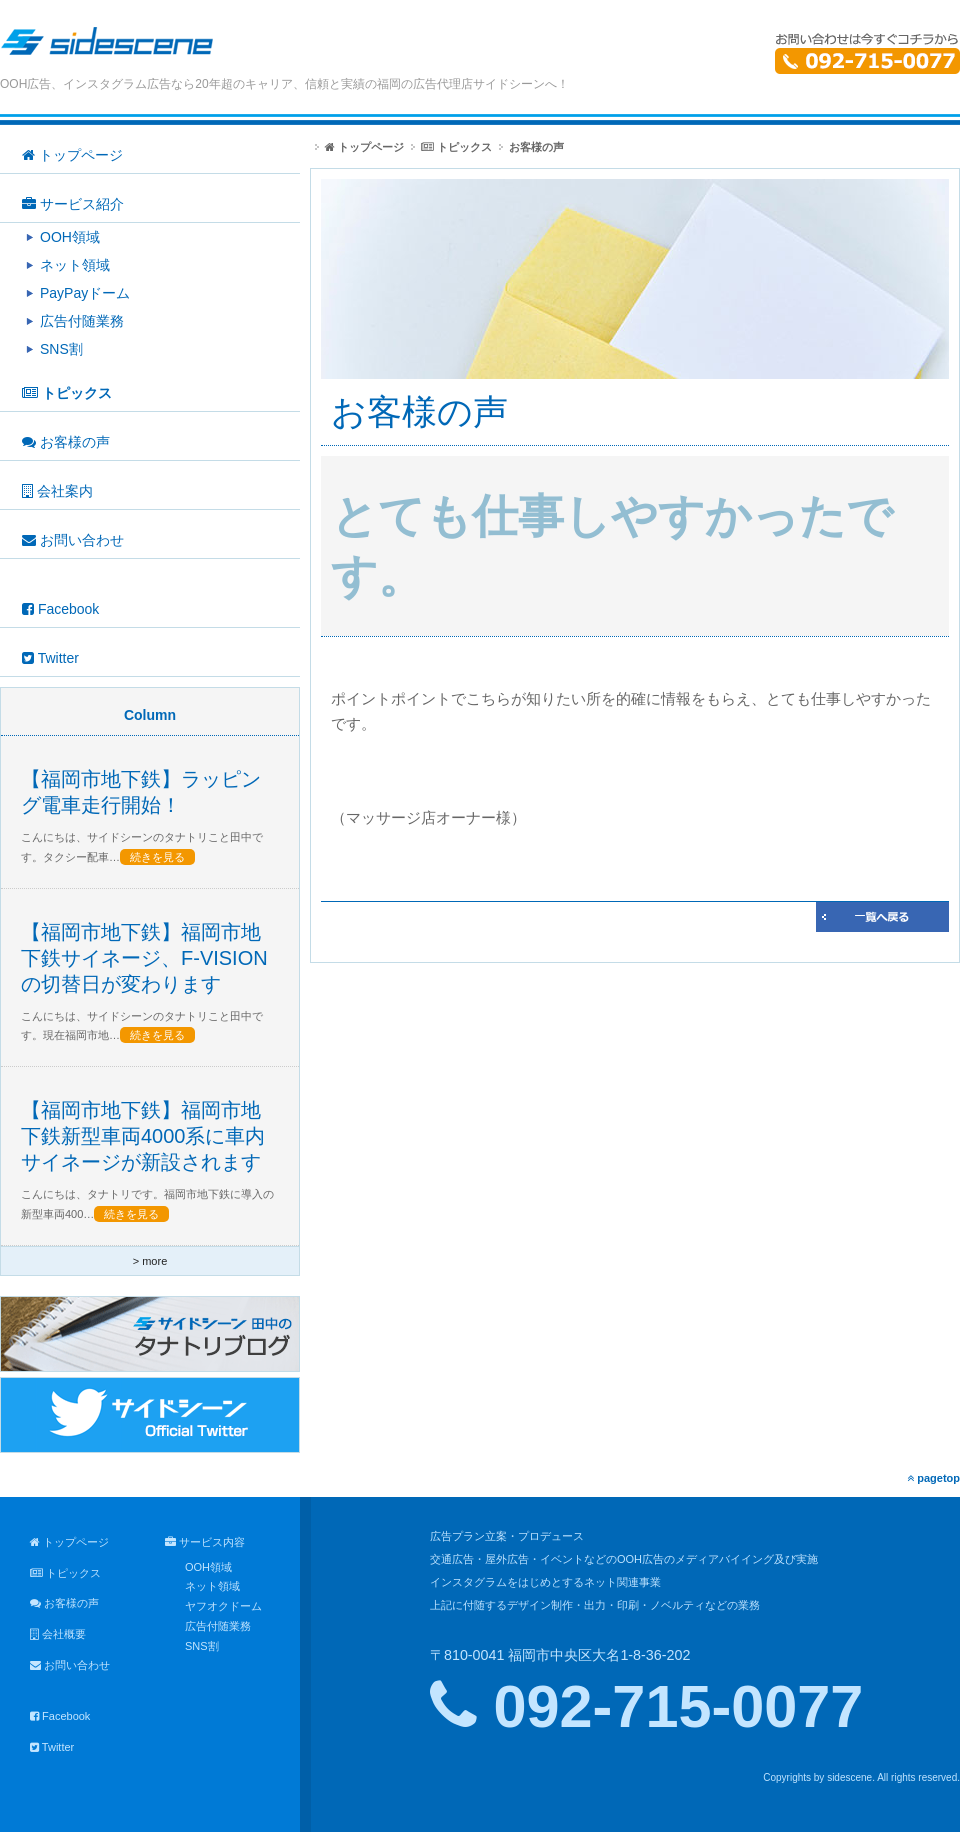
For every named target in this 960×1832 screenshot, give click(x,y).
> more (150, 1261)
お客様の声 (64, 1603)
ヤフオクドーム (223, 1606)
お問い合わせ (70, 1665)
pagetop (933, 1478)
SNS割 (202, 1646)
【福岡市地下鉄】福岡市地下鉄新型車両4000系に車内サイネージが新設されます (143, 1136)
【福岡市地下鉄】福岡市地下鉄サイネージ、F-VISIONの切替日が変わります (144, 958)
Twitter (52, 1747)
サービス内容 (205, 1542)
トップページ (364, 147)
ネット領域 (212, 1586)
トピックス (456, 147)
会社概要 (58, 1634)
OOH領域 (208, 1567)
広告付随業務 (218, 1626)
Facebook (60, 1716)
